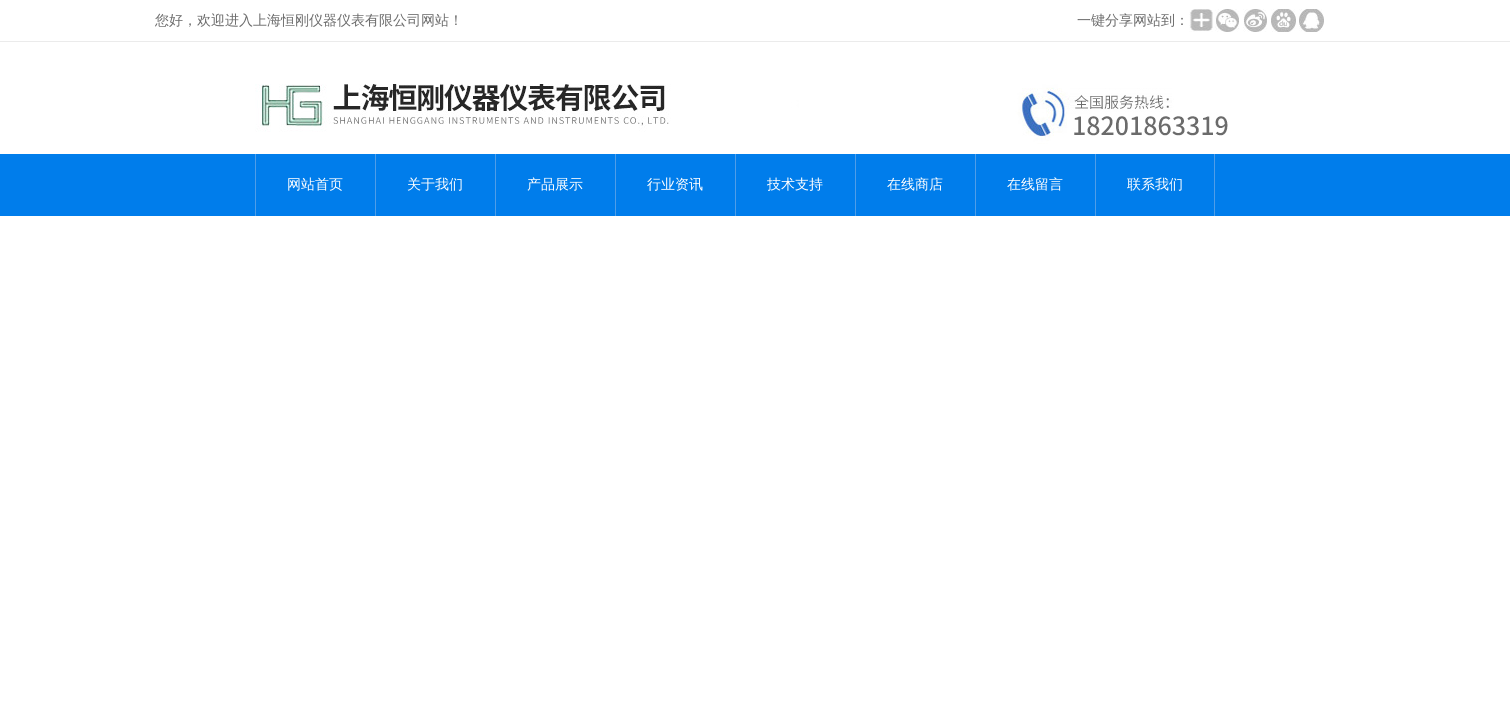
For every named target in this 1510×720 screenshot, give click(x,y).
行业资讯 (675, 184)
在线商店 (915, 184)
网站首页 (315, 184)
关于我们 (435, 184)
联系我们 (1155, 184)
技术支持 (795, 184)
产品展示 (555, 184)
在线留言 (1035, 184)
